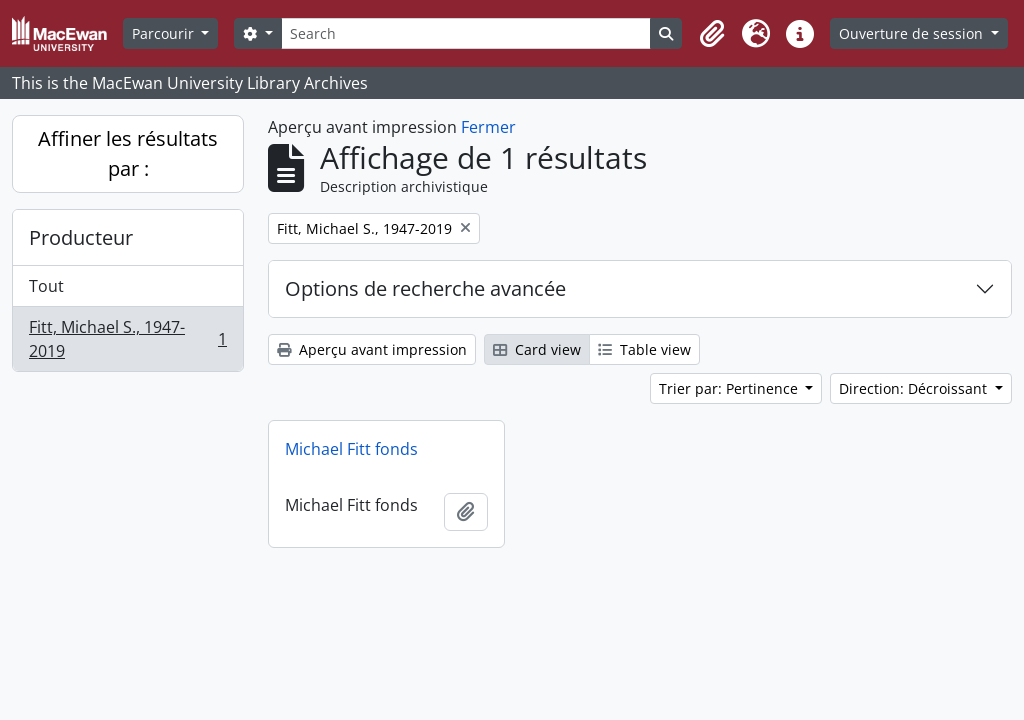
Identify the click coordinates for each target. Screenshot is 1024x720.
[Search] (466, 33)
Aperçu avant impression (372, 349)
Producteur (81, 237)
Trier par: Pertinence (730, 388)
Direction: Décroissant (915, 388)
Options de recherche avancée (425, 288)
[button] (712, 34)
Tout (46, 286)
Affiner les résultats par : (128, 153)
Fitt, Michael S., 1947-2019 (127, 339)
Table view (644, 349)
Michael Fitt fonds (351, 449)
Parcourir (165, 33)
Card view (537, 349)
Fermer (488, 127)
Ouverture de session (913, 33)
